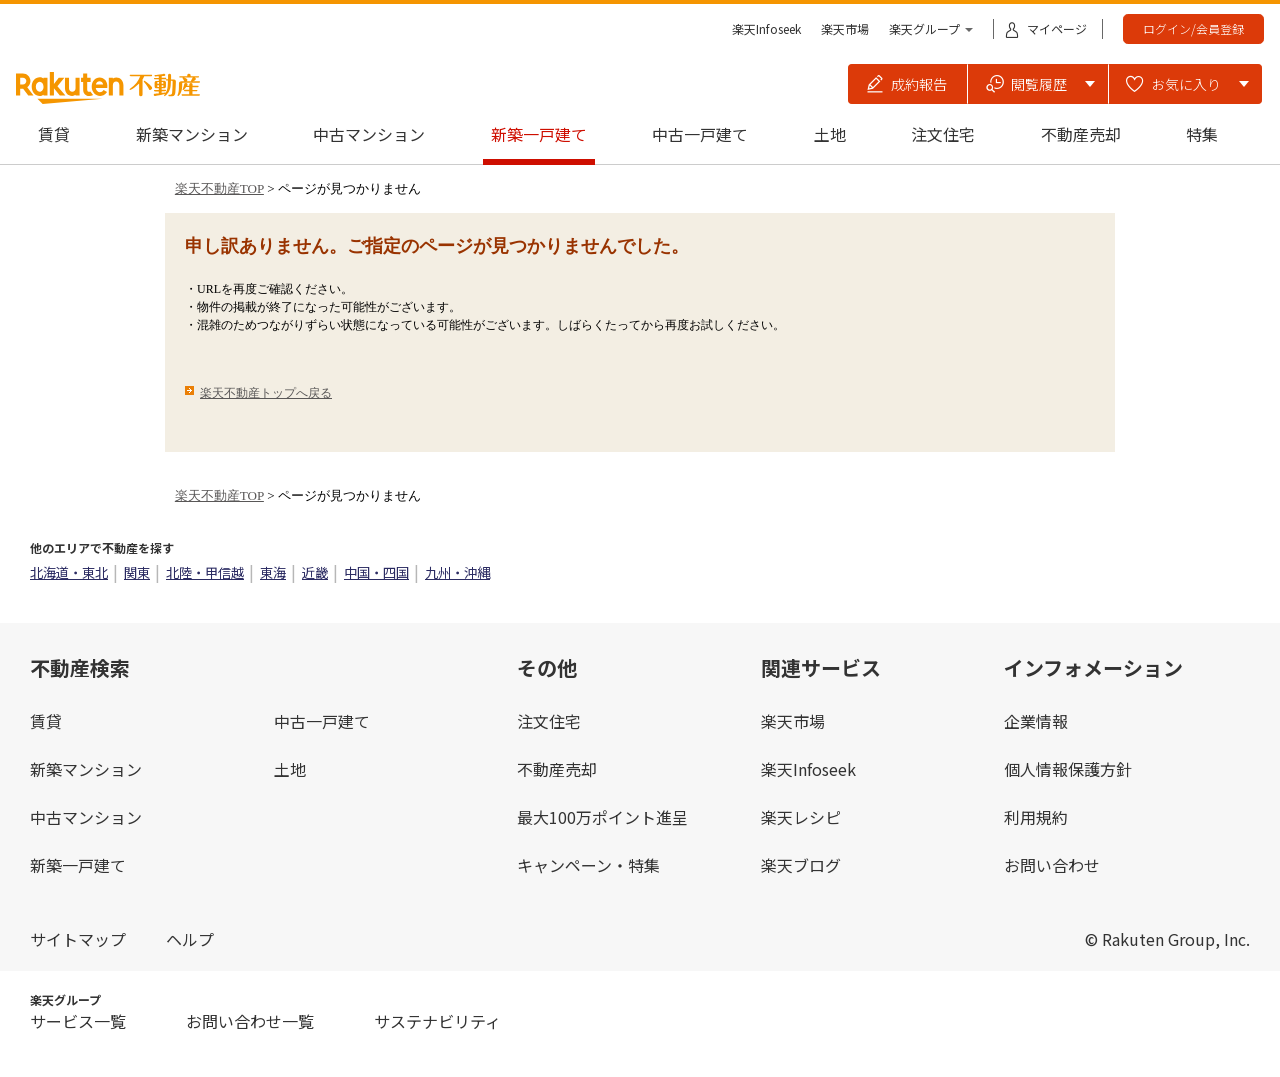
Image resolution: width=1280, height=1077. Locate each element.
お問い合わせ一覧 (250, 1021)
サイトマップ (78, 939)
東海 (273, 572)
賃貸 (54, 134)
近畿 (315, 572)
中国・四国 (376, 572)
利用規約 (1036, 817)
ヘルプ (190, 939)
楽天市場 (845, 28)
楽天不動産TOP (219, 188)
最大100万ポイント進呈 (602, 817)
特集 (1202, 134)
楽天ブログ (801, 865)
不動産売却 (1081, 134)
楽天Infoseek (766, 28)
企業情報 (1036, 721)
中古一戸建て (700, 134)
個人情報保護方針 (1068, 769)
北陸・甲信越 (205, 572)
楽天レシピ (801, 817)
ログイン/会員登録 (1193, 28)
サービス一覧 (78, 1021)
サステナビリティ (437, 1021)
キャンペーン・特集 (588, 865)
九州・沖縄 (457, 572)
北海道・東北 (69, 572)
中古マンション (369, 134)
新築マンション (192, 134)
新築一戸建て (539, 134)
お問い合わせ (1052, 865)
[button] (908, 84)
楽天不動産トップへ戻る (266, 393)
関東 (137, 572)
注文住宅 (943, 134)
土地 (830, 134)
